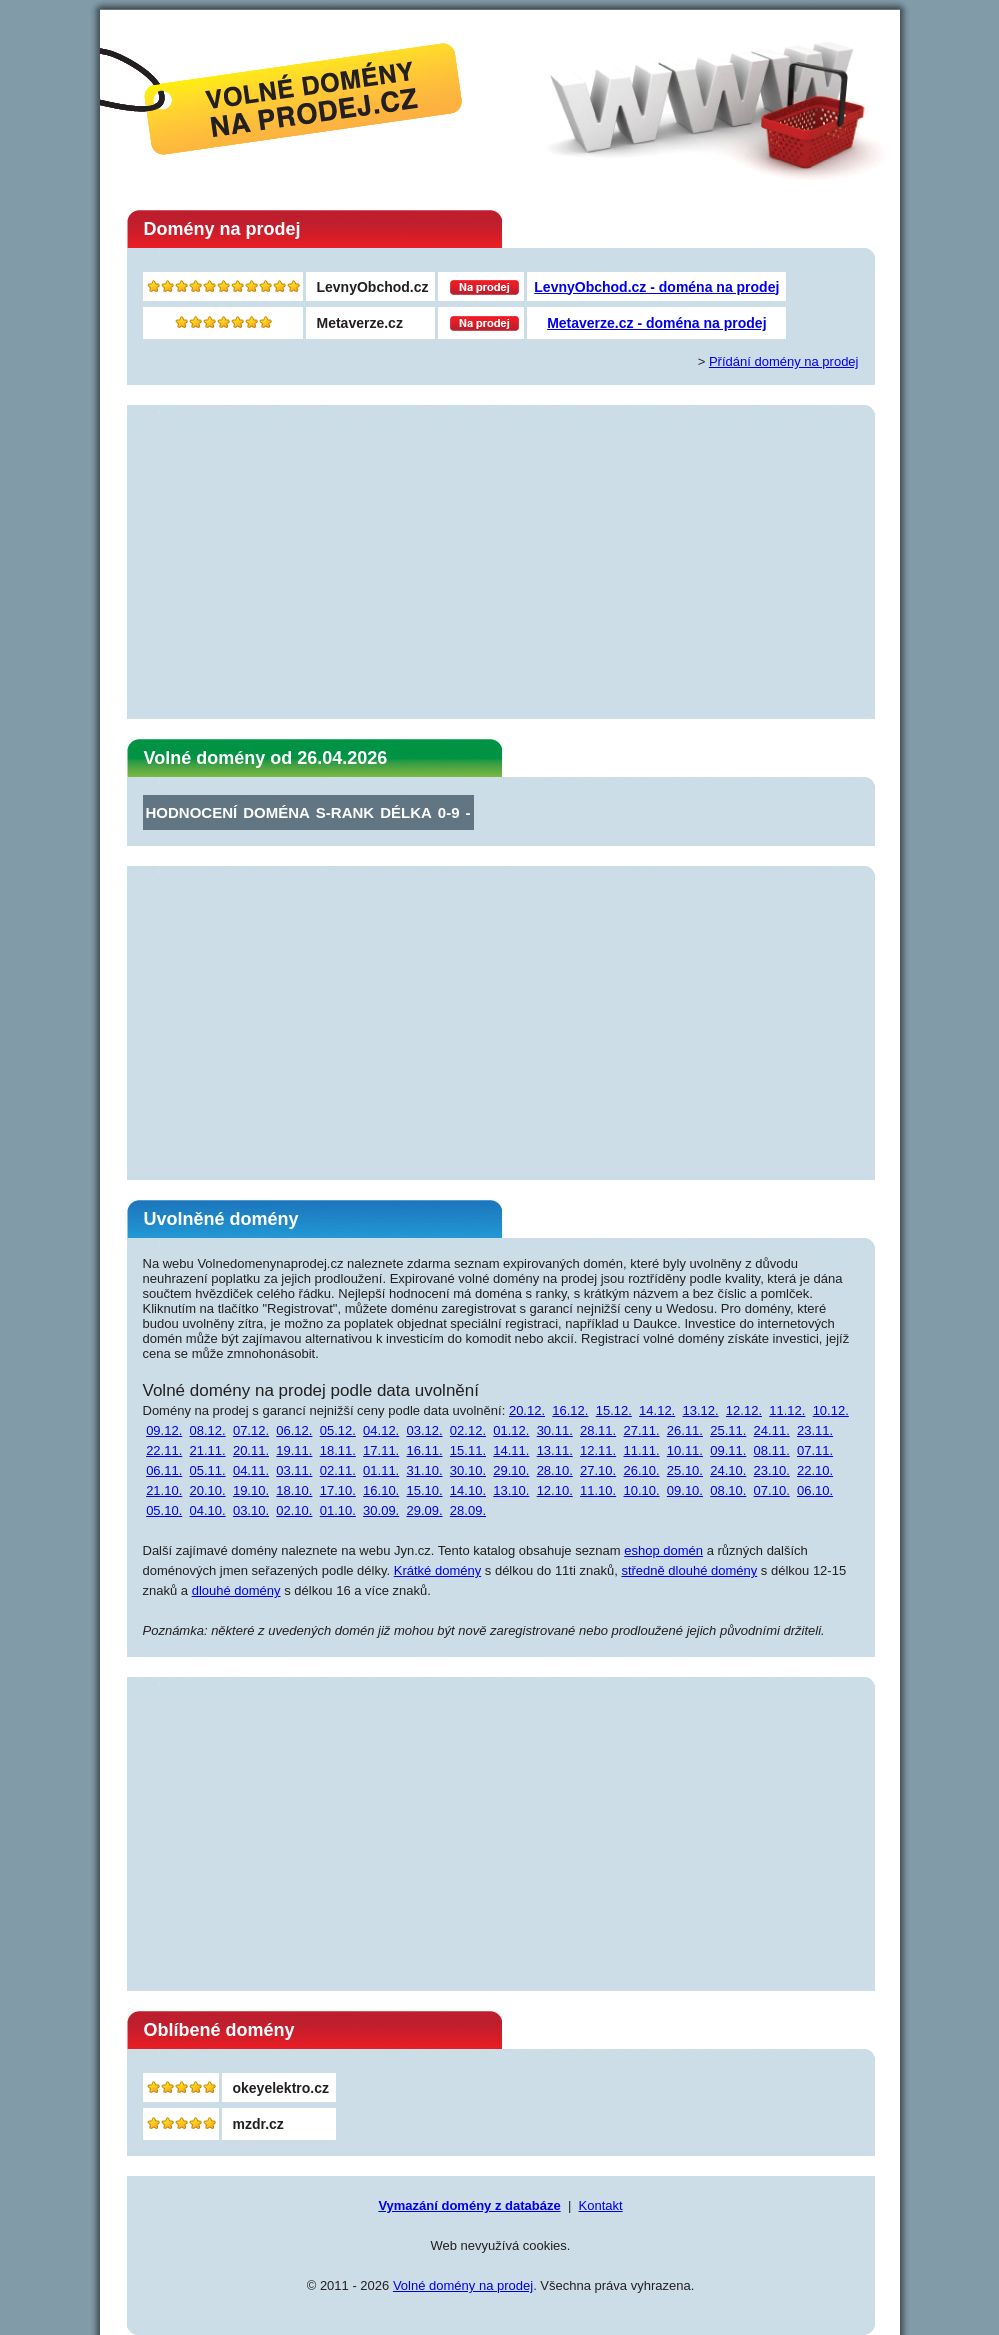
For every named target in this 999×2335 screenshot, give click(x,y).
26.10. (641, 1470)
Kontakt (601, 2205)
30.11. (555, 1430)
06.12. (294, 1430)
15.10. (424, 1490)
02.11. (338, 1470)
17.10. (338, 1490)
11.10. (598, 1490)
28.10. (555, 1470)
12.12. (744, 1410)
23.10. (772, 1470)
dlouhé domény (236, 1590)
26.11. (685, 1430)
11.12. (787, 1410)
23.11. (815, 1430)
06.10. (815, 1490)
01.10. (338, 1510)
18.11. (338, 1450)
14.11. (511, 1450)
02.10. (294, 1510)
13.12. (700, 1410)
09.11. (728, 1450)
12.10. (555, 1490)
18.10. (294, 1490)
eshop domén (663, 1550)
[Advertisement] (501, 563)
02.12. (468, 1430)
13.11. (555, 1450)
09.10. (685, 1490)
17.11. (381, 1450)
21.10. (164, 1490)
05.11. (208, 1470)
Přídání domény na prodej (784, 361)
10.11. (685, 1450)
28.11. (598, 1430)
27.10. (598, 1470)
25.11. (728, 1430)
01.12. (511, 1430)
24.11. (772, 1430)
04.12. (381, 1430)
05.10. (164, 1510)
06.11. (164, 1470)
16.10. (381, 1490)
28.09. (468, 1510)
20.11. (251, 1450)
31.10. (424, 1470)
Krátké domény (437, 1570)
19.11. (294, 1450)
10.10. (641, 1490)
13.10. (511, 1490)
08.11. (772, 1450)
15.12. (614, 1410)
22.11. (164, 1450)
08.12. (208, 1430)
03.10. (251, 1510)
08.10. (728, 1490)
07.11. (815, 1450)
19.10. (251, 1490)
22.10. (815, 1470)
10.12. (831, 1410)
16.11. (424, 1450)
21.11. (208, 1450)
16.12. (570, 1410)
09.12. (164, 1430)
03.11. (294, 1470)
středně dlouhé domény (689, 1570)
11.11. (641, 1450)
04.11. (251, 1470)
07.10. (772, 1490)
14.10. (468, 1490)
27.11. (641, 1430)
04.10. (208, 1510)
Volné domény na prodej (463, 2285)
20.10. (208, 1490)
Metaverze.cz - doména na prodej (656, 323)
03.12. (424, 1430)
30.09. (381, 1510)
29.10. (511, 1470)
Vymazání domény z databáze (469, 2205)
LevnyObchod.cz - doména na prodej (656, 287)
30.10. (468, 1470)
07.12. (251, 1430)
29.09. (424, 1510)
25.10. (685, 1470)
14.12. (657, 1410)
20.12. (527, 1410)
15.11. (468, 1450)
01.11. (381, 1470)
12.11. (598, 1450)
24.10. (728, 1470)
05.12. (338, 1430)
